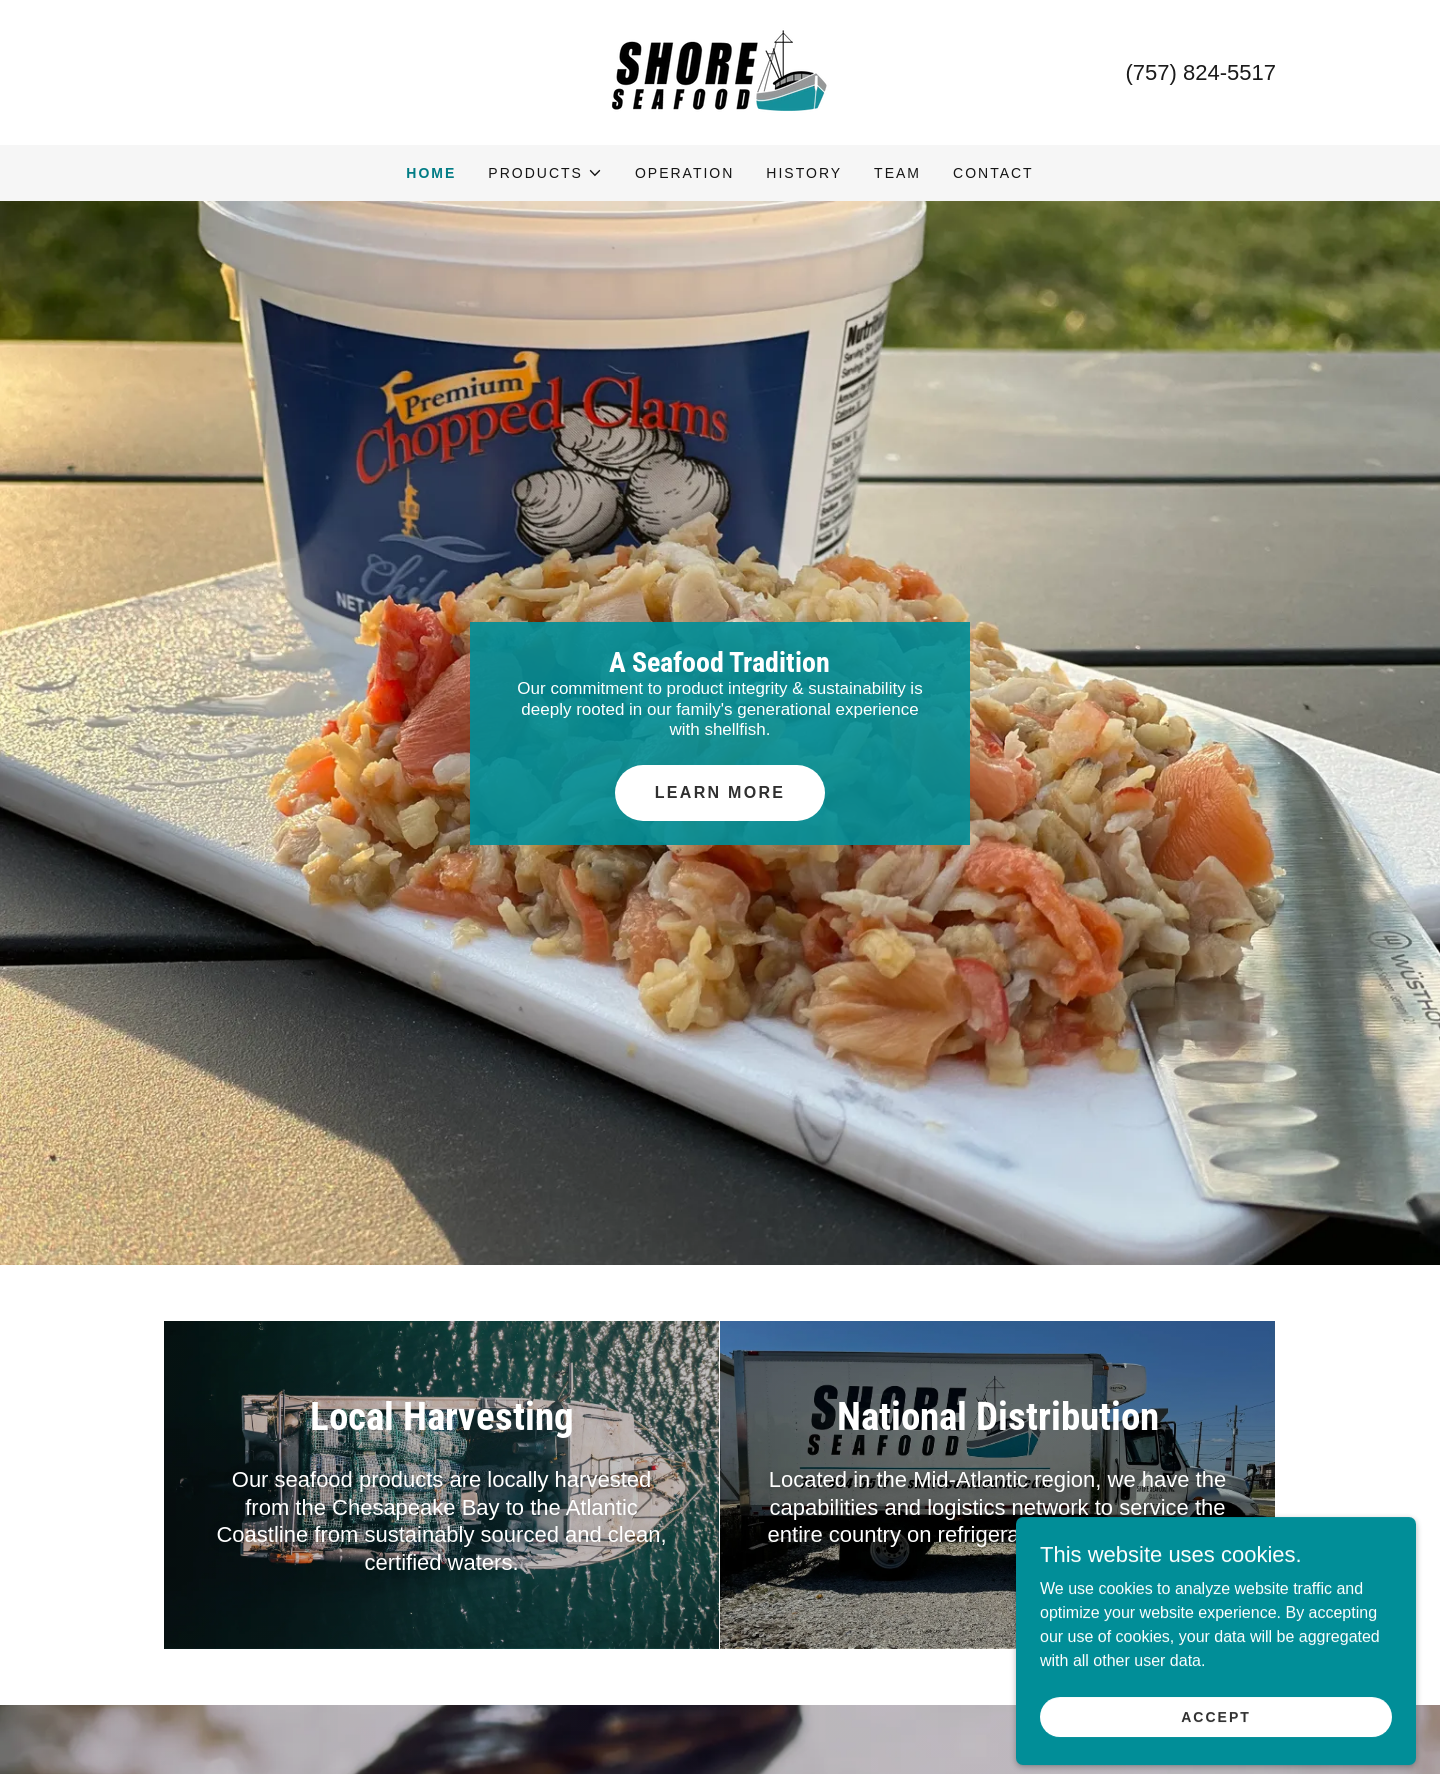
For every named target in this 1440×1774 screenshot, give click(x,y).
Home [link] (431, 173)
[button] (545, 173)
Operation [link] (684, 173)
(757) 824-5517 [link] (1201, 72)
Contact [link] (993, 173)
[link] (720, 71)
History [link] (804, 173)
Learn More (720, 792)
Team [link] (897, 173)
